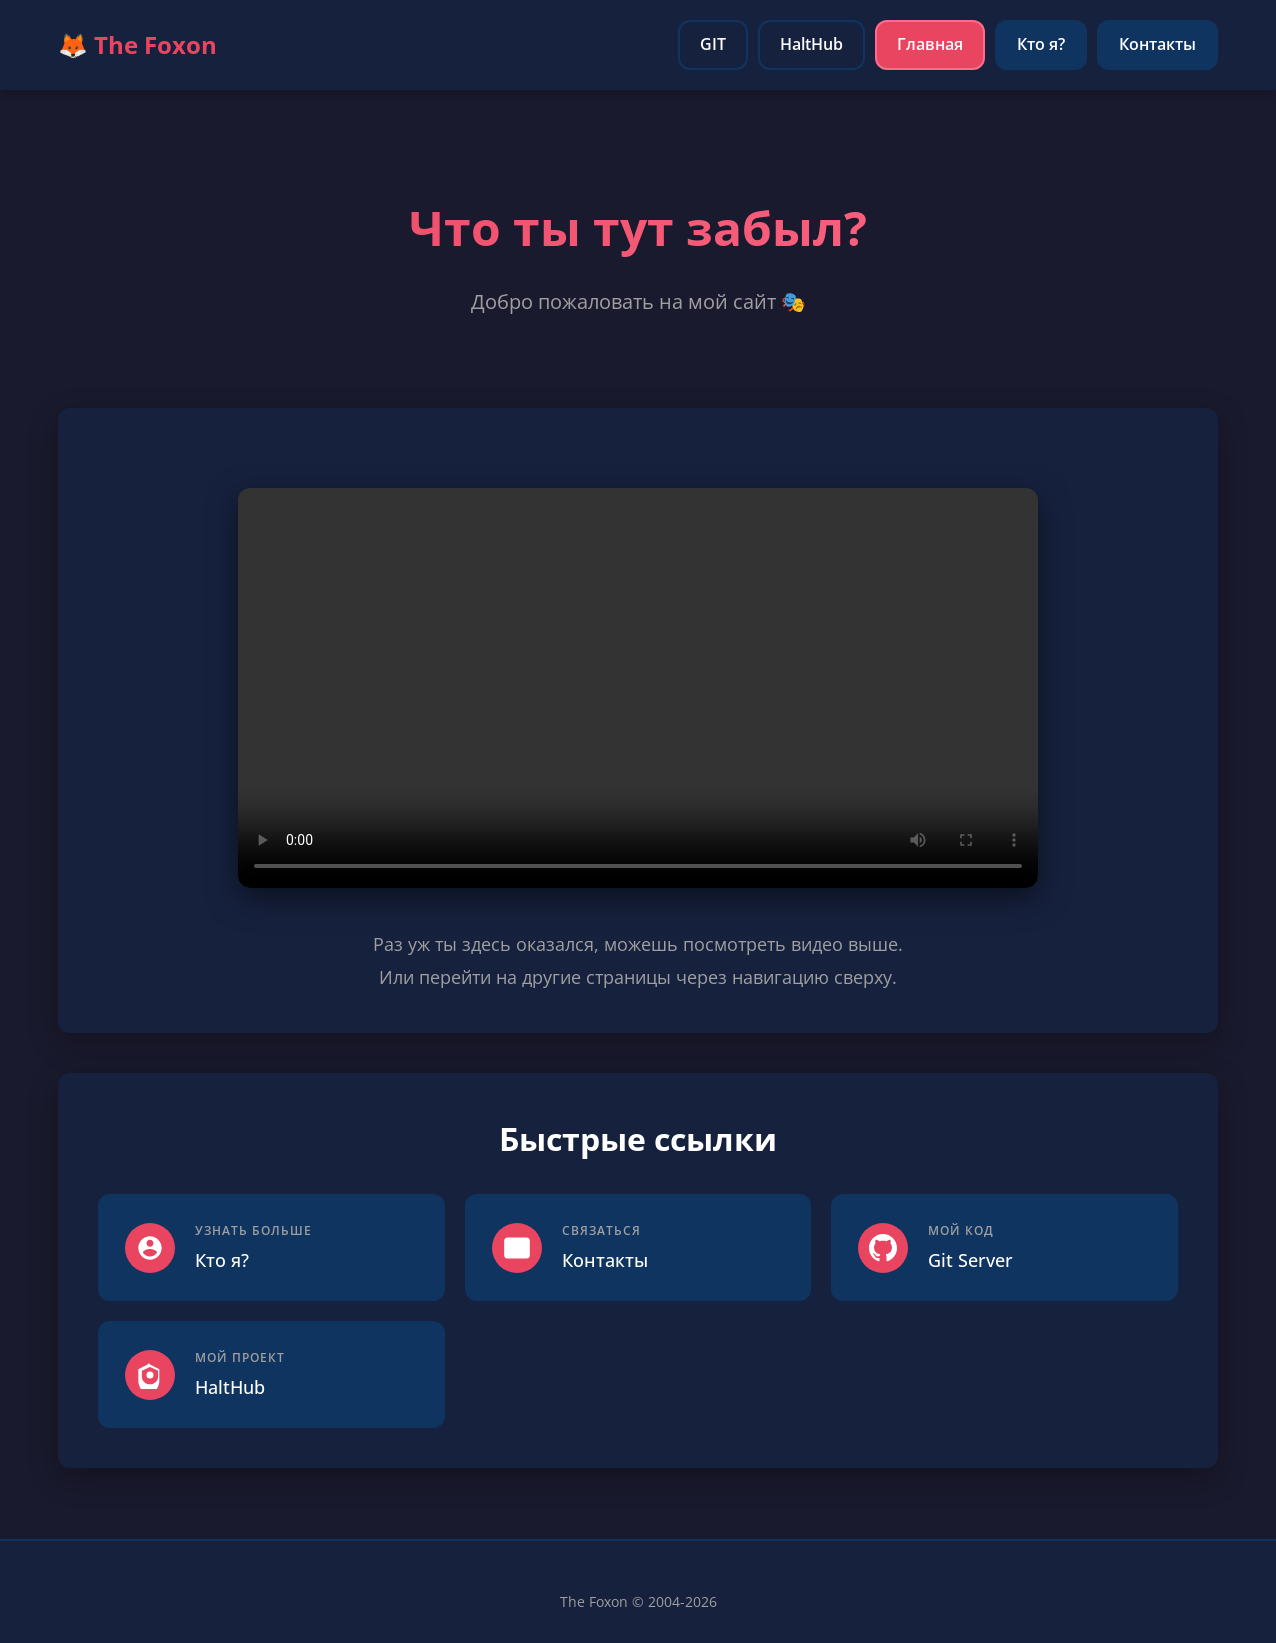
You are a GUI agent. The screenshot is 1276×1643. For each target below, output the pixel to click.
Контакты (1157, 44)
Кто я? (1041, 44)
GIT (713, 44)
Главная (930, 44)
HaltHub (811, 44)
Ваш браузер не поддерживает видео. (638, 688)
